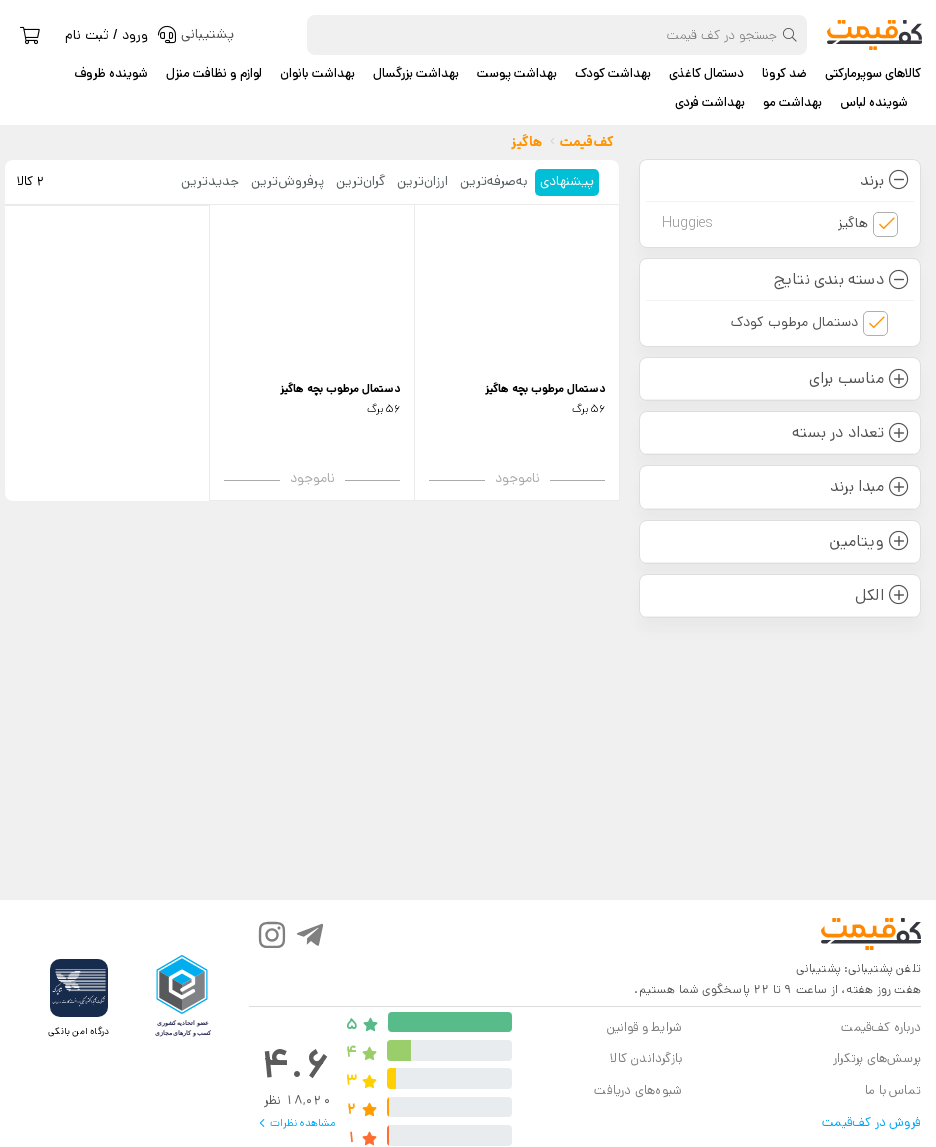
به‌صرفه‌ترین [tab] (494, 181)
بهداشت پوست (517, 74)
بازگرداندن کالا (646, 1058)
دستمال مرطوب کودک (794, 322)
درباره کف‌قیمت (881, 1027)
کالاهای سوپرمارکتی (873, 74)
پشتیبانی (818, 968)
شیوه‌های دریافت (638, 1090)
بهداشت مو (792, 103)
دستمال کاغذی (706, 74)
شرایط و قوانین (644, 1027)
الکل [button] (882, 595)
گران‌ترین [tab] (360, 181)
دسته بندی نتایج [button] (841, 279)
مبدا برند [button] (869, 486)
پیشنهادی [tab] (567, 181)
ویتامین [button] (869, 541)
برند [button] (884, 180)
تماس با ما (893, 1090)
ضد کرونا (784, 74)
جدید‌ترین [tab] (210, 181)
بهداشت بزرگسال (416, 74)
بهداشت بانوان (317, 74)
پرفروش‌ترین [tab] (287, 181)
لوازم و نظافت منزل (214, 74)
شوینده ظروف (111, 74)
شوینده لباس (874, 103)
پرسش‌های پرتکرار (877, 1058)
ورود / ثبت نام (106, 35)
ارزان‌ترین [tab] (422, 181)
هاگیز (765, 223)
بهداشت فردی (710, 103)
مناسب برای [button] (859, 378)
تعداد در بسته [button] (850, 432)
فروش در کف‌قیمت (871, 1122)
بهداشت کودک (613, 74)
